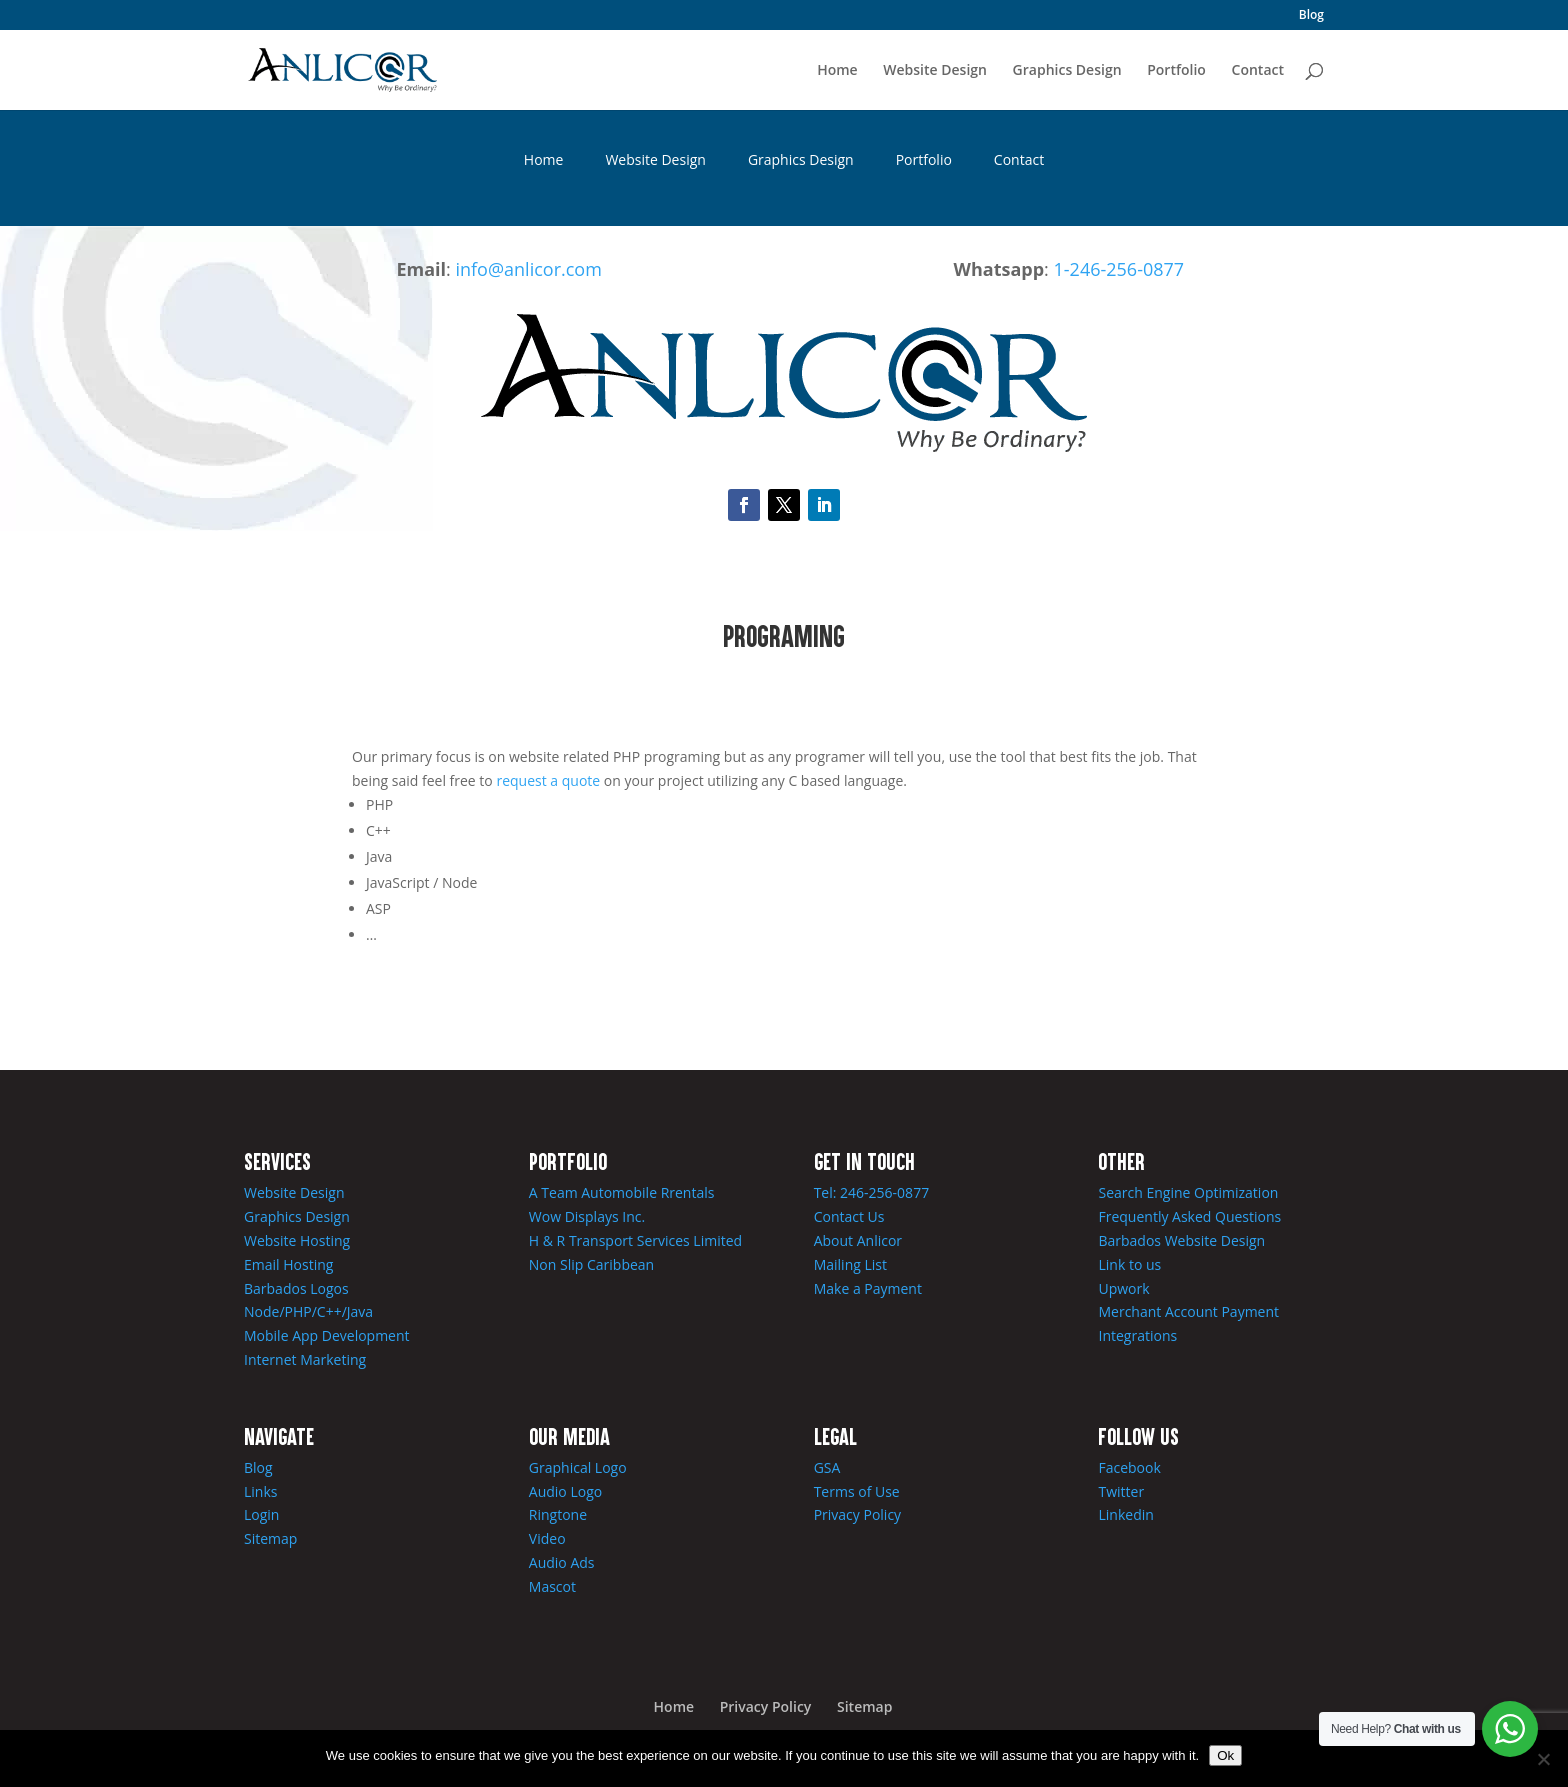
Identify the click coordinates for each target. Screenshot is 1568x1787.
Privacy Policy (857, 1514)
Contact (1258, 71)
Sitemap (270, 1538)
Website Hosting (297, 1240)
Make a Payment (868, 1288)
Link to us (1129, 1264)
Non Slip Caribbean (591, 1264)
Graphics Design (1067, 71)
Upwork (1123, 1288)
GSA (827, 1467)
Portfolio (1176, 71)
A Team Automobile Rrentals (622, 1192)
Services (277, 1161)
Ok (1225, 1755)
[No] (1543, 1759)
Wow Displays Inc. (587, 1216)
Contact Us (849, 1216)
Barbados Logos (296, 1288)
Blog (1311, 16)
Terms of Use (857, 1491)
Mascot (552, 1586)
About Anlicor (858, 1240)
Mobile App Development (327, 1335)
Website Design (935, 71)
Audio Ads (562, 1562)
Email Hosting (288, 1264)
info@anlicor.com (528, 269)
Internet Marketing (305, 1359)
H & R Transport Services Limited (635, 1240)
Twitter (1121, 1491)
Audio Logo (565, 1491)
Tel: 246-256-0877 (871, 1192)
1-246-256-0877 (1119, 269)
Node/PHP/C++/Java (308, 1311)
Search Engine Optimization (1188, 1192)
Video (547, 1538)
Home (837, 71)
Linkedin (1125, 1514)
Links (260, 1491)
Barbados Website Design (1181, 1240)
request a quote (548, 780)
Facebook (1129, 1467)
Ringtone (558, 1514)
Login (261, 1514)
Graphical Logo (578, 1467)
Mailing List (850, 1264)
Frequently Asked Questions (1189, 1216)
